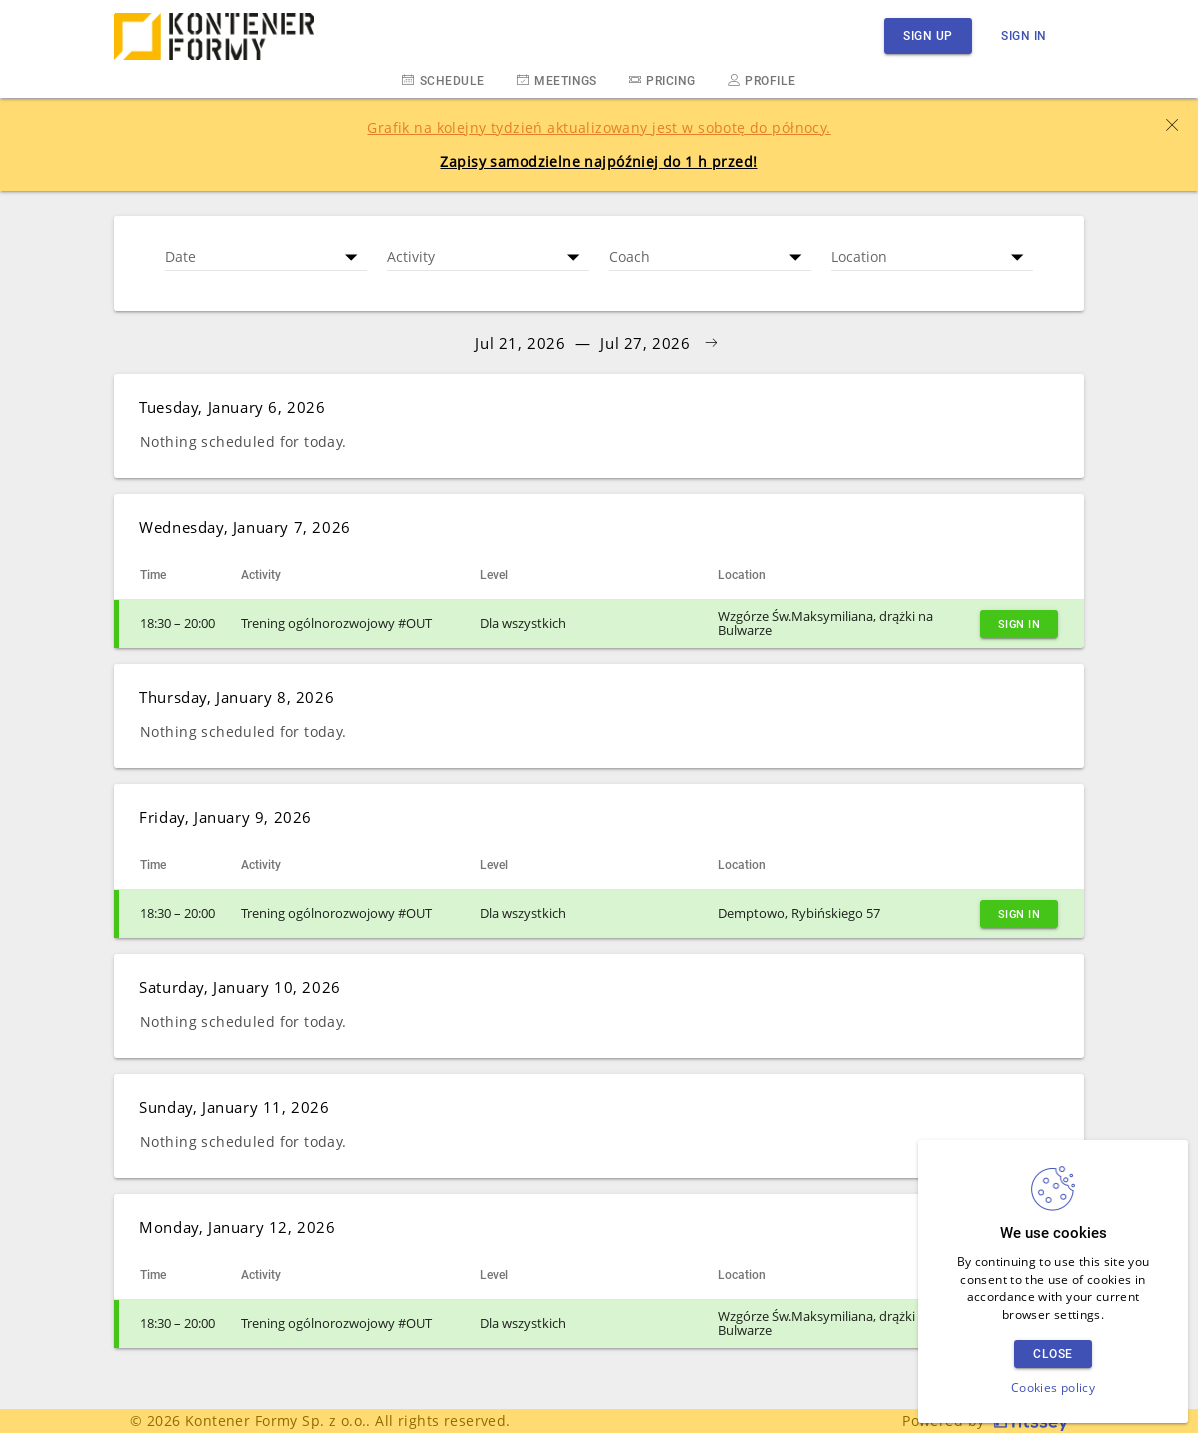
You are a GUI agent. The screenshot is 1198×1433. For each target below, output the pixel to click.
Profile (762, 80)
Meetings (557, 80)
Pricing (662, 80)
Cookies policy (1053, 1387)
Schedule (443, 80)
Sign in (1024, 35)
